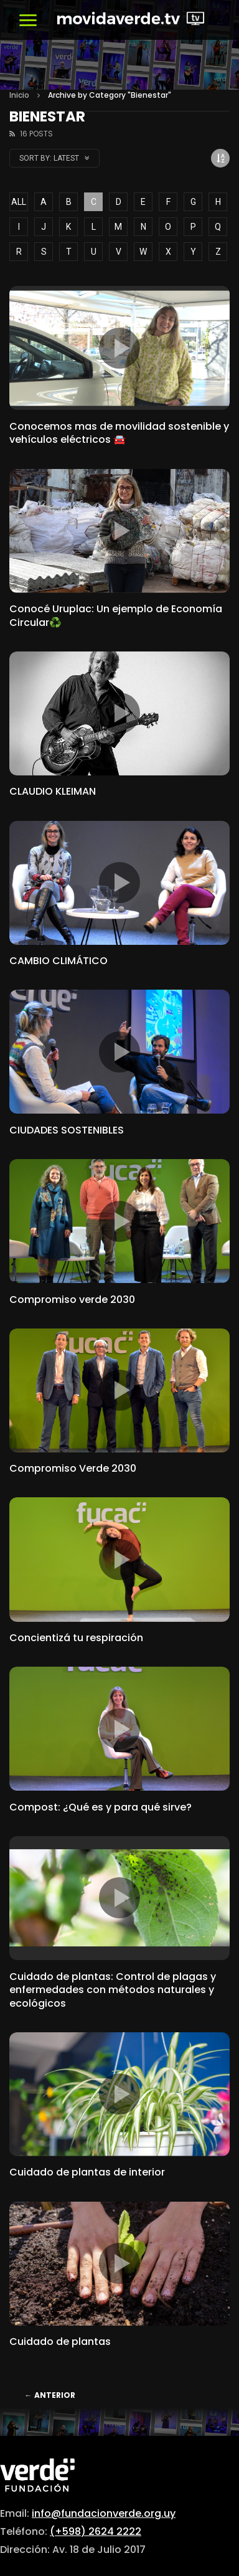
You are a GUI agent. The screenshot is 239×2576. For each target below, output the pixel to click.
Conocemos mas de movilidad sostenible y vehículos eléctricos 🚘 (119, 433)
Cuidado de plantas (60, 2341)
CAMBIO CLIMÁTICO (58, 961)
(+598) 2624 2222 (95, 2531)
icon (119, 348)
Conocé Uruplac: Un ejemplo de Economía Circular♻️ (115, 616)
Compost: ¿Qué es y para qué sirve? (100, 1807)
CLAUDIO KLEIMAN (52, 791)
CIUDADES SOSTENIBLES (66, 1130)
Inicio (19, 95)
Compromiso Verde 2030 (72, 1468)
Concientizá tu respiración (76, 1638)
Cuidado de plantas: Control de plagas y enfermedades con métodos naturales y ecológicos (112, 1989)
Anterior (50, 2395)
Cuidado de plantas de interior (87, 2172)
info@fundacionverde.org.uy (104, 2513)
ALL (18, 202)
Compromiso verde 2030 (72, 1299)
